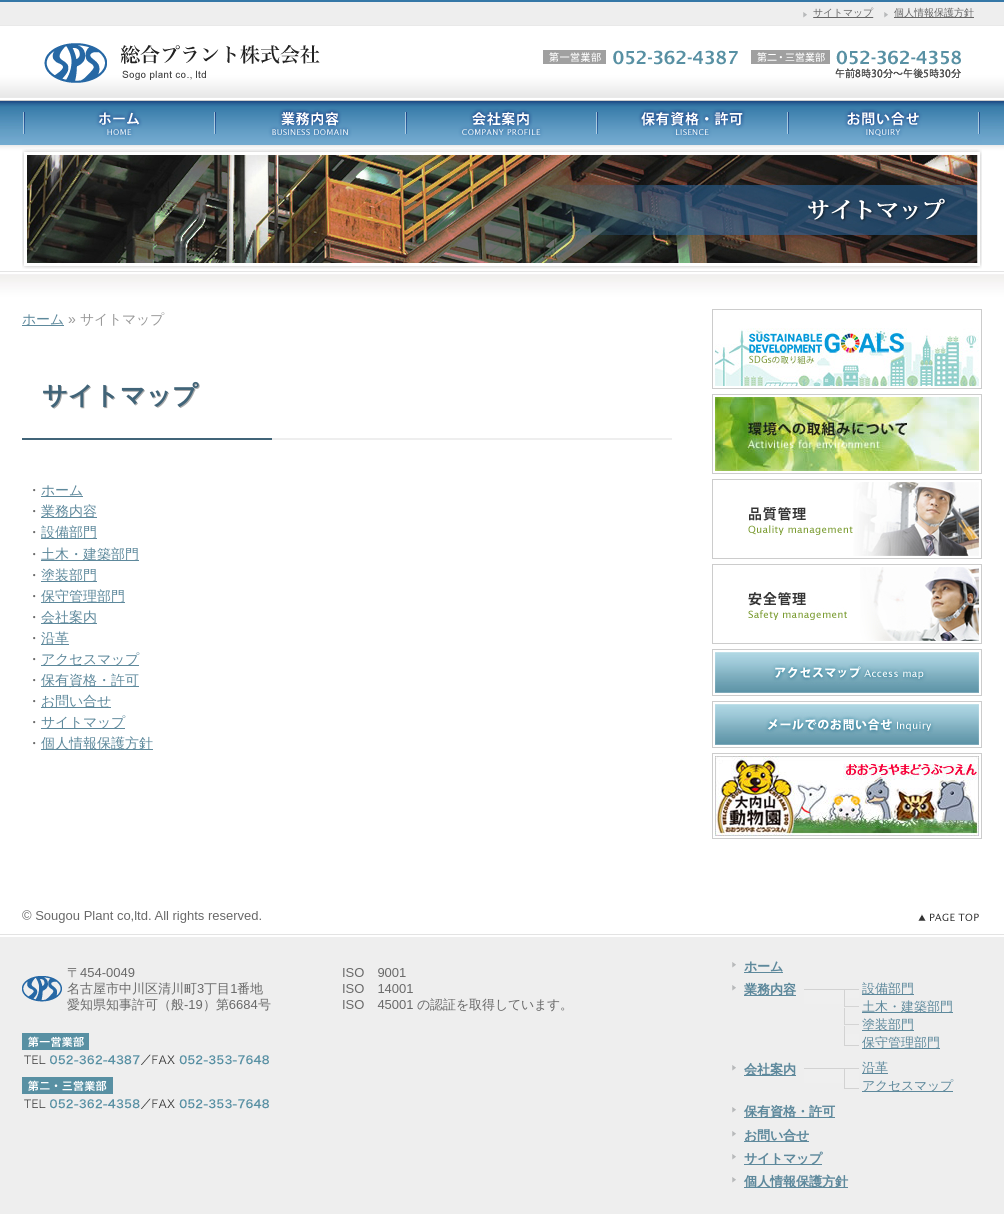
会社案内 (69, 617)
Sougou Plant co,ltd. (93, 915)
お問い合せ (76, 701)
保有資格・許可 (90, 680)
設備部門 (69, 532)
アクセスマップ (90, 659)
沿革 (55, 638)
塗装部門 (69, 575)
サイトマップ (843, 12)
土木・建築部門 (90, 554)
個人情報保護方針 (934, 12)
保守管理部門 (83, 596)
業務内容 (69, 511)
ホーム (43, 319)
